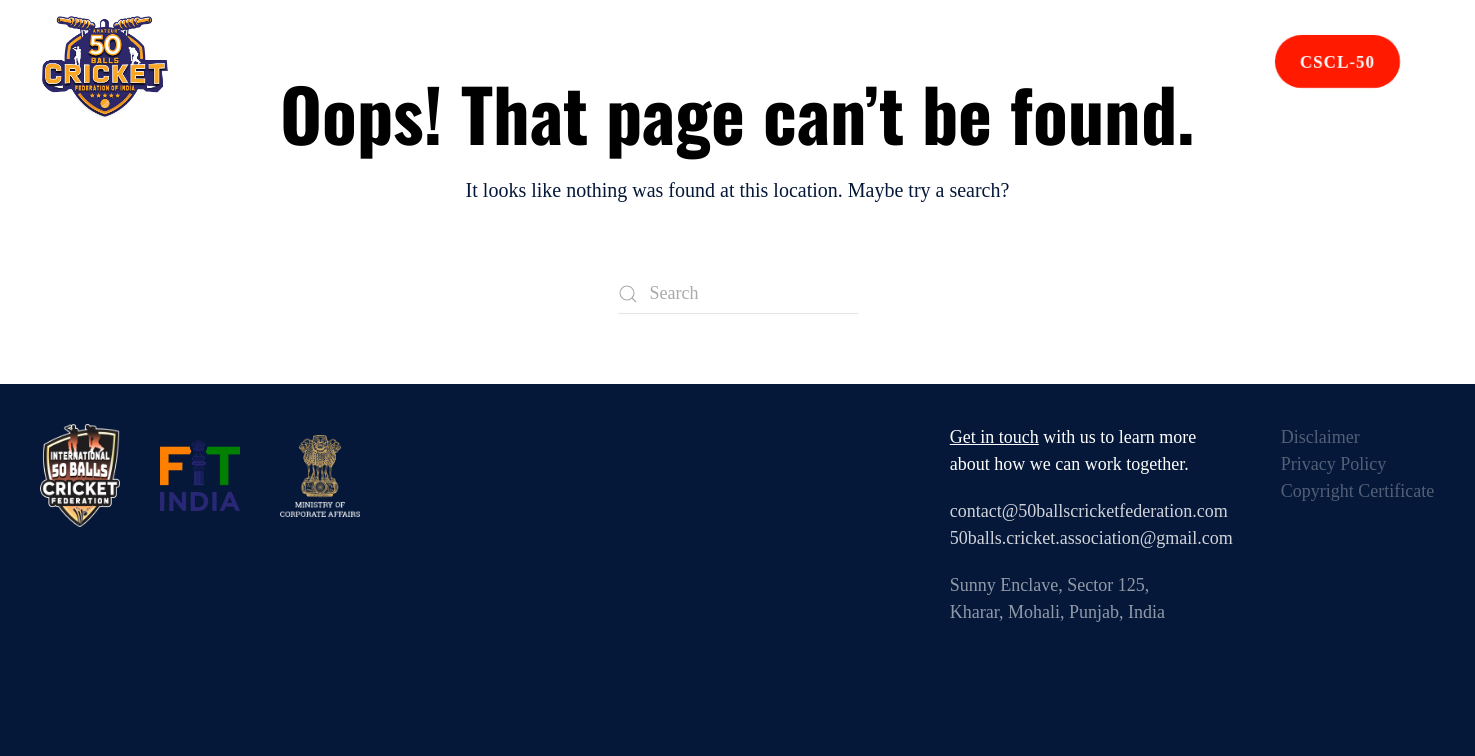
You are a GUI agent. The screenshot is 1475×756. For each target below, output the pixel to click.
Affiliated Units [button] (756, 66)
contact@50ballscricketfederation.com (1089, 511)
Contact (1061, 66)
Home (410, 66)
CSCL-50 (1337, 62)
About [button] (501, 66)
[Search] (738, 294)
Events (601, 66)
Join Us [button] (1173, 66)
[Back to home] (105, 67)
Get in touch (994, 437)
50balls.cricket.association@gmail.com (1091, 538)
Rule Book (930, 66)
